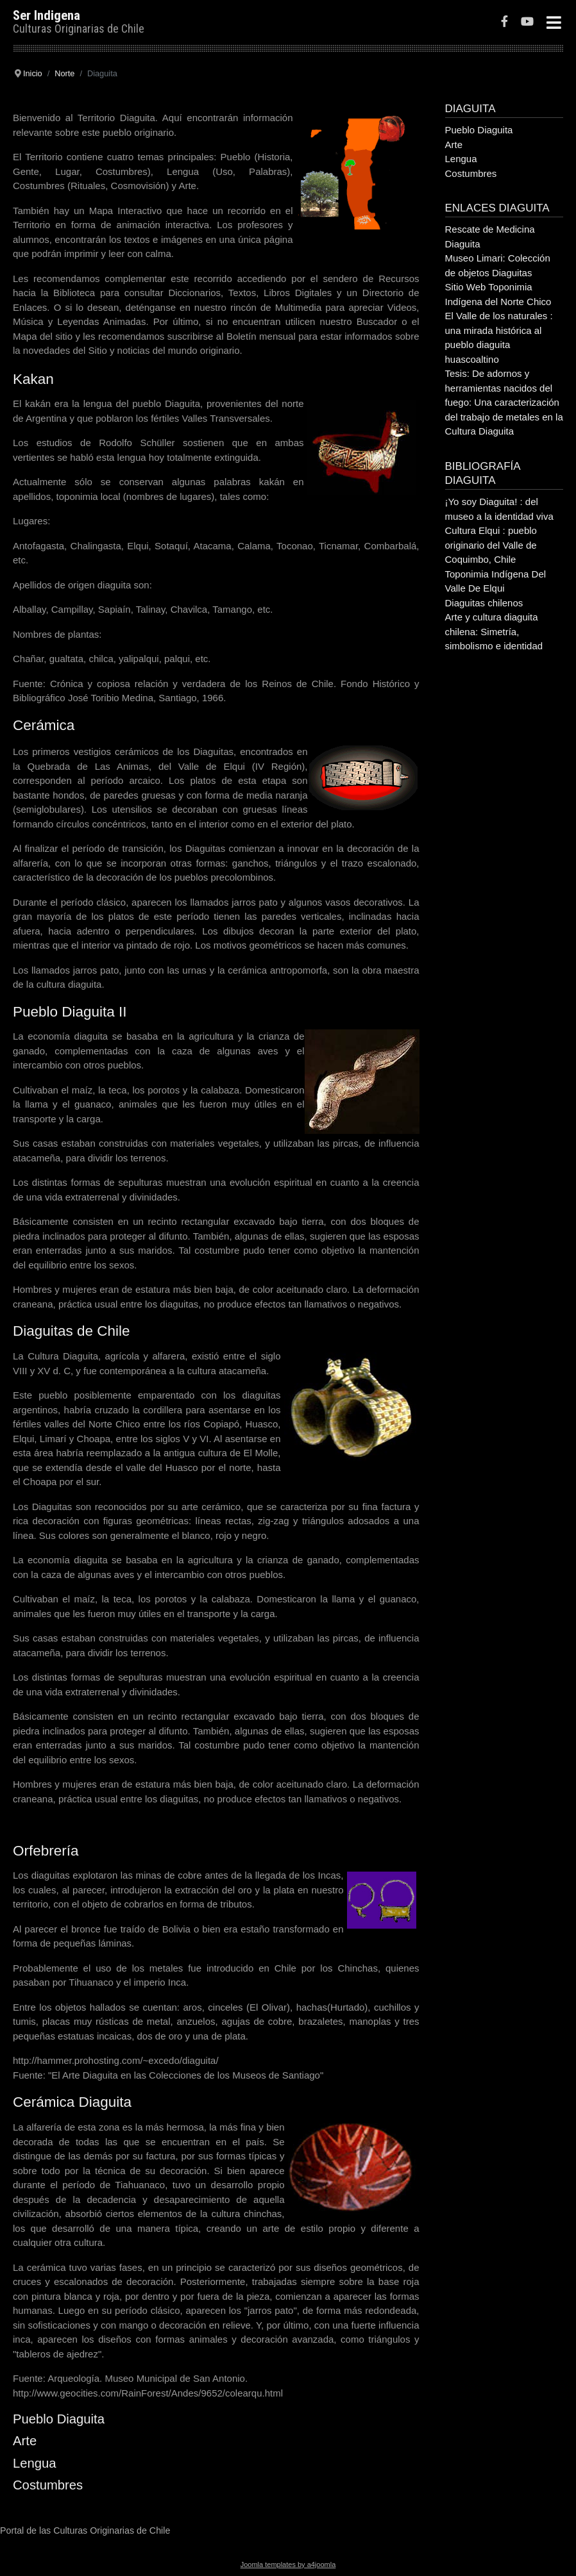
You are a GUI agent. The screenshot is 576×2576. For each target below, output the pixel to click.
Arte (25, 2441)
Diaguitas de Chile (71, 1331)
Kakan (33, 379)
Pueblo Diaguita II (70, 1012)
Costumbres (48, 2485)
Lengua (34, 2463)
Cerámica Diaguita (72, 2102)
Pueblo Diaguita (59, 2419)
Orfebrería (46, 1851)
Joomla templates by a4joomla (288, 2564)
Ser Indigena (46, 15)
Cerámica (43, 725)
